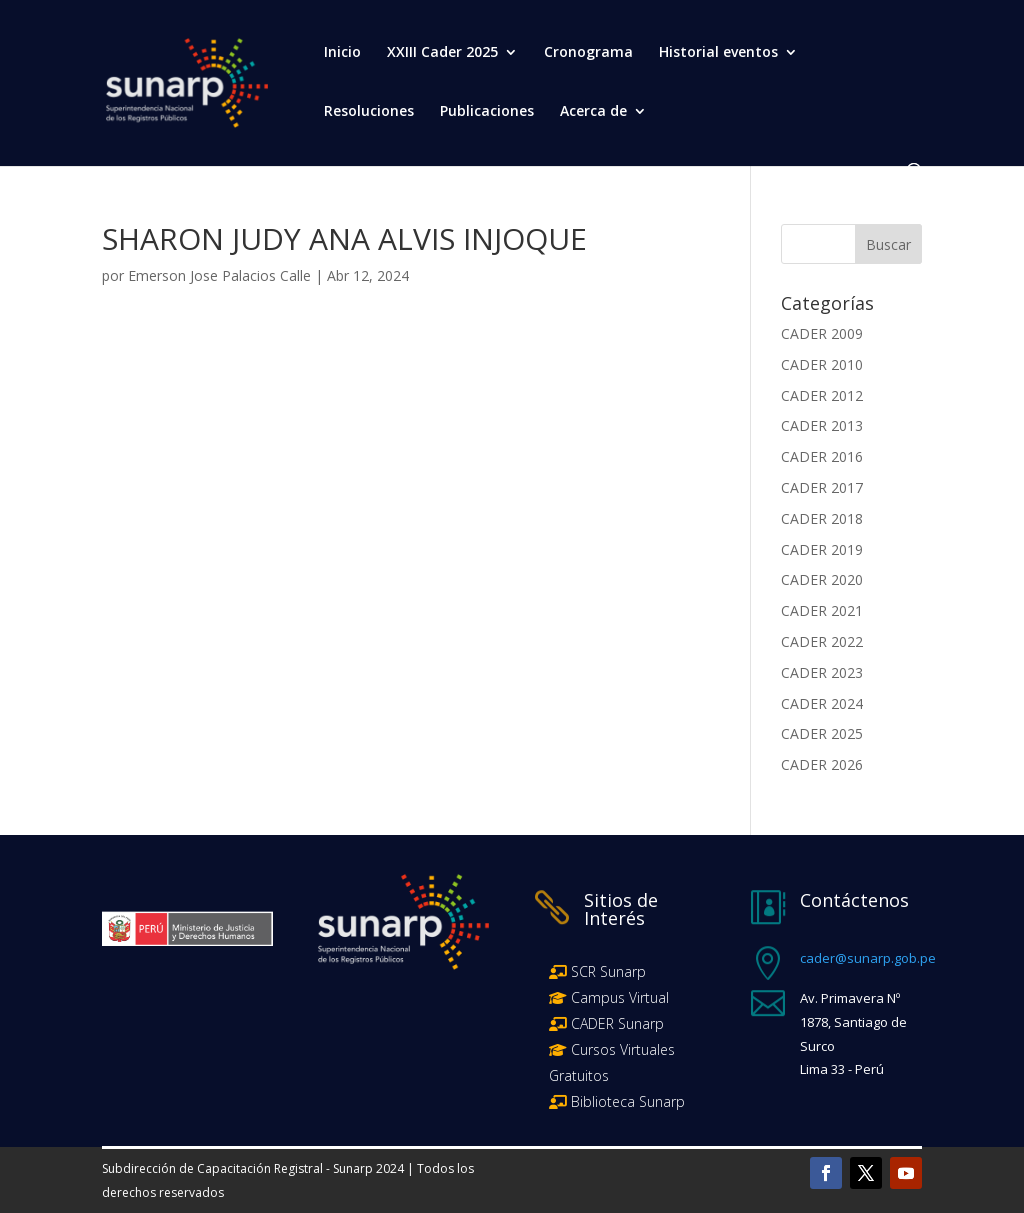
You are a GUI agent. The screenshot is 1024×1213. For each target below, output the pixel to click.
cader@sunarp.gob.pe (868, 958)
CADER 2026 (822, 764)
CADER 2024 (822, 703)
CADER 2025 (822, 733)
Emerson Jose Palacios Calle (219, 275)
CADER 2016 (822, 456)
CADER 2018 (822, 518)
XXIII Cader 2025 (442, 53)
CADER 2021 (822, 610)
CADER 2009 (822, 333)
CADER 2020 (822, 579)
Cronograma (588, 53)
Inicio (342, 53)
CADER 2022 (822, 641)
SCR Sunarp (608, 971)
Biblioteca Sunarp (628, 1101)
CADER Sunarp (617, 1023)
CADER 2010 (822, 364)
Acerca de (593, 112)
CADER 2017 (822, 487)
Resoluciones (369, 112)
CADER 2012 (822, 395)
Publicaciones (487, 112)
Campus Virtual (618, 997)
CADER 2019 (822, 549)
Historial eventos (718, 53)
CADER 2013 (822, 425)
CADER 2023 (822, 672)
